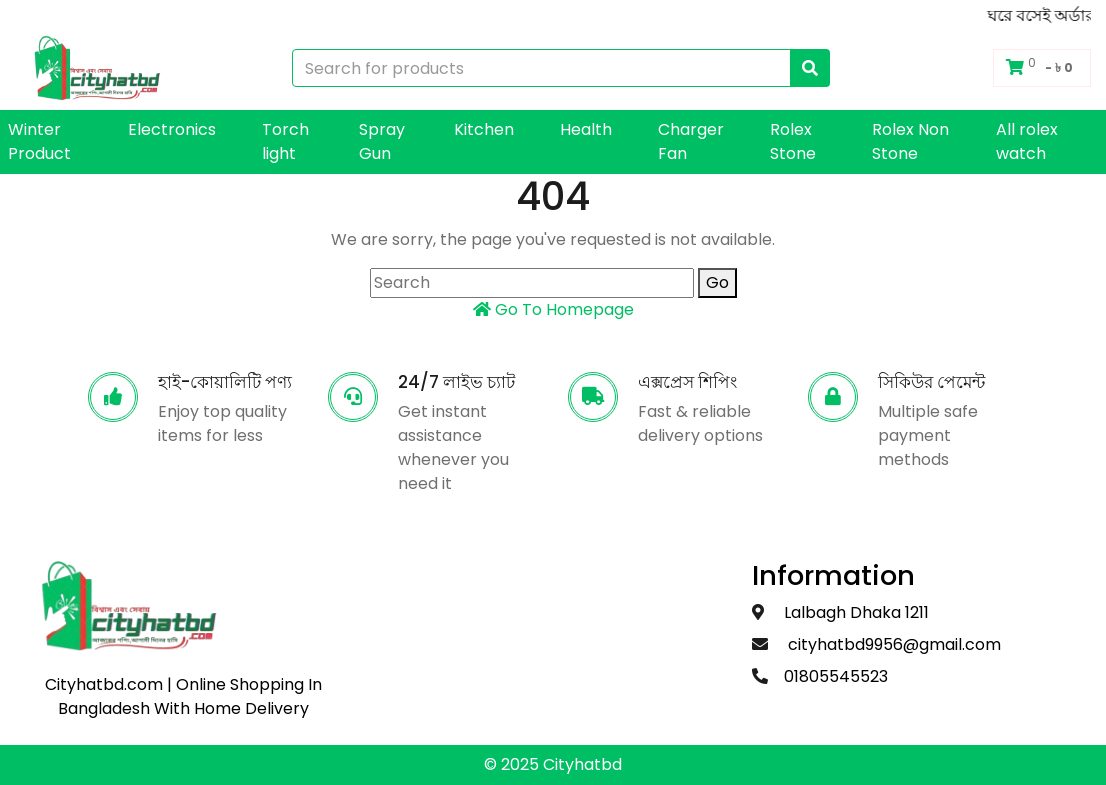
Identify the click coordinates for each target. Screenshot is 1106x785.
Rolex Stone (793, 141)
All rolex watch (1027, 141)
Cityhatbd (582, 764)
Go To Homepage (553, 309)
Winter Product (39, 141)
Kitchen (484, 129)
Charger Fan (691, 141)
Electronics (172, 129)
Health (586, 129)
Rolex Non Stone (910, 141)
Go (717, 282)
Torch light (285, 141)
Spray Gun (382, 141)
